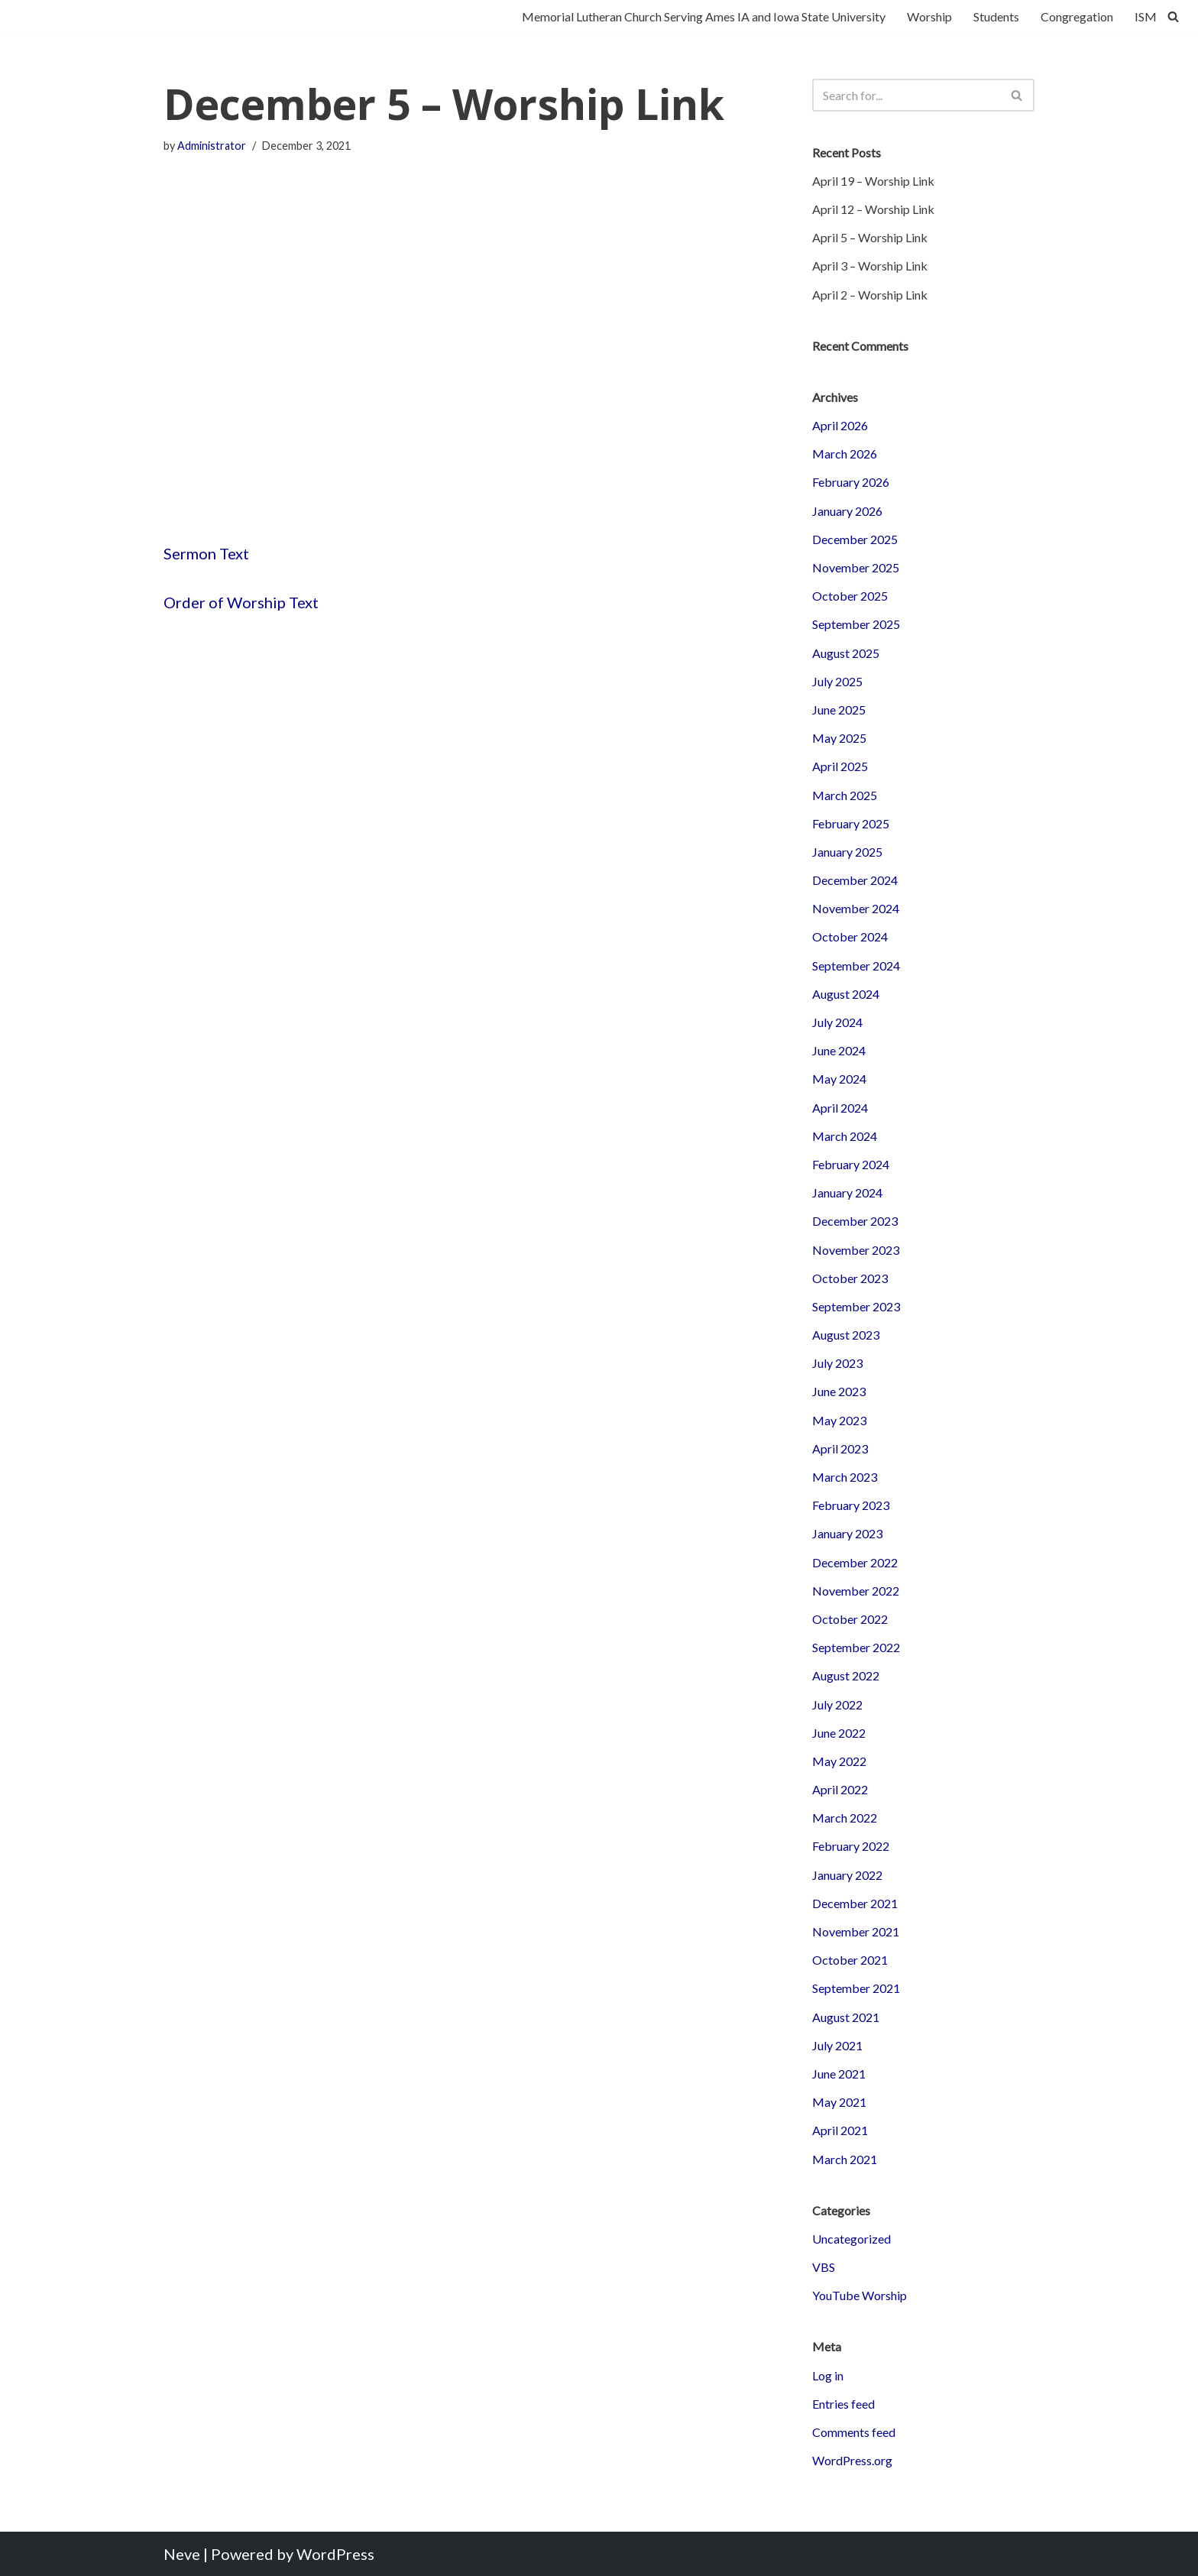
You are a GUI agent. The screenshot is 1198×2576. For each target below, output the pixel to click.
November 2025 (855, 567)
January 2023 (847, 1533)
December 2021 (855, 1903)
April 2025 (840, 766)
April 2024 (840, 1107)
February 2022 (850, 1846)
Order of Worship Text (241, 602)
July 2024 (837, 1022)
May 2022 (839, 1761)
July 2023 (837, 1363)
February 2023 (850, 1505)
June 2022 (839, 1732)
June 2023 (839, 1391)
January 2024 (847, 1192)
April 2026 (840, 425)
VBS (823, 2267)
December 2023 (855, 1220)
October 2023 (850, 1278)
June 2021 (839, 2073)
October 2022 (850, 1619)
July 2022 (837, 1704)
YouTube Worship (859, 2295)
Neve (182, 2554)
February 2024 (850, 1164)
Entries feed (843, 2403)
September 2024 (856, 965)
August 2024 (845, 994)
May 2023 (839, 1420)
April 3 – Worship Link (870, 265)
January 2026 (847, 511)
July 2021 (837, 2045)
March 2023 (844, 1476)
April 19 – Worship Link (873, 180)
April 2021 (840, 2130)
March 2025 (844, 795)
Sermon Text (206, 553)
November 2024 (855, 908)
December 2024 (855, 880)
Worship (929, 16)
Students (996, 16)
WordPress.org (852, 2460)
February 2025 (850, 823)
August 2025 (845, 653)
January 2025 (847, 851)
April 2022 (840, 1789)
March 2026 (844, 453)
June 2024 (839, 1050)
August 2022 (845, 1675)
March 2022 (844, 1817)
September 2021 (856, 1988)
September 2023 (856, 1306)
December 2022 (855, 1562)
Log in (827, 2375)
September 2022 (856, 1647)
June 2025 (839, 709)
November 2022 (855, 1590)
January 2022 (847, 1875)
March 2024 (844, 1136)
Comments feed (853, 2432)
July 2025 (837, 681)
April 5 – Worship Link (870, 237)
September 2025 (856, 624)
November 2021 (855, 1931)
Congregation (1077, 16)
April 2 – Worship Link (870, 294)
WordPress (335, 2554)
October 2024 (850, 936)
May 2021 (839, 2102)
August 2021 (845, 2017)
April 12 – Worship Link (873, 209)
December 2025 (855, 539)
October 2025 (850, 595)
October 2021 (850, 1959)
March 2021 (844, 2159)
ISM (1146, 16)
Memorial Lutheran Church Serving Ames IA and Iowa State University (704, 16)
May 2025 (839, 738)
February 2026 (850, 482)
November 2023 (855, 1250)
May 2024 (839, 1078)
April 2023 (840, 1448)
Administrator (211, 145)
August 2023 (845, 1334)
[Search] (1173, 16)
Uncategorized (851, 2238)
